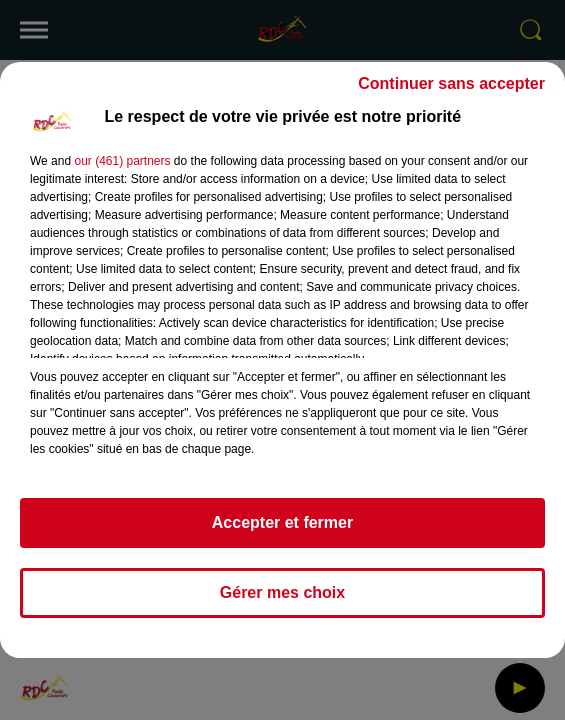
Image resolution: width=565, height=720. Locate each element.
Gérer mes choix (282, 592)
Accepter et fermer (282, 522)
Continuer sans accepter (451, 83)
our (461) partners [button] (122, 161)
